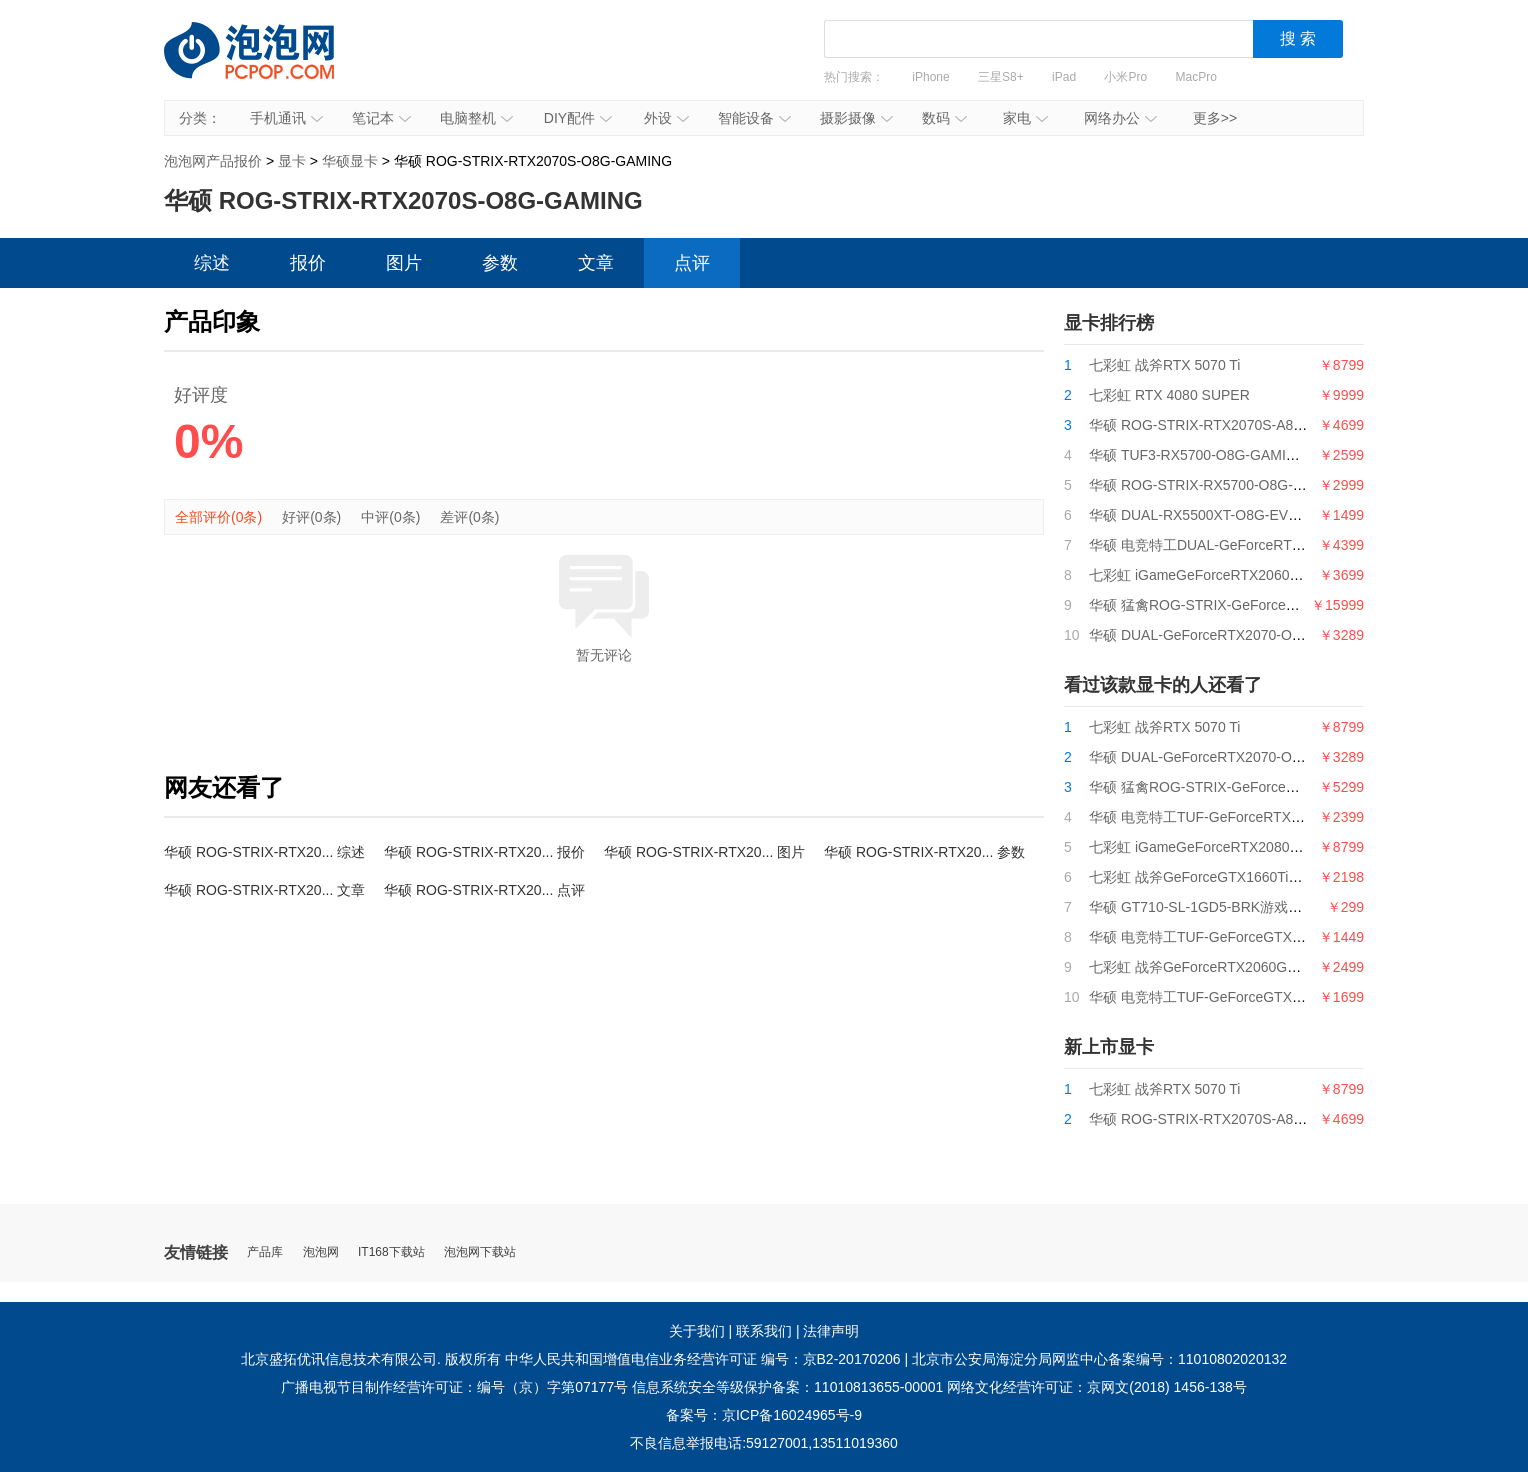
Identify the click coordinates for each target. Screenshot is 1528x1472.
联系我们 (764, 1331)
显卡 (292, 161)
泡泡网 (321, 1252)
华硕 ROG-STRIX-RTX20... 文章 (264, 890)
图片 (404, 263)
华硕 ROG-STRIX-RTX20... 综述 (264, 852)
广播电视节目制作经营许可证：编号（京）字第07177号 (454, 1387)
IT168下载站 (391, 1252)
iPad (1064, 77)
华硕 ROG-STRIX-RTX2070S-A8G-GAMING (1227, 425)
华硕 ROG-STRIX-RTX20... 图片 (704, 852)
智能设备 (754, 118)
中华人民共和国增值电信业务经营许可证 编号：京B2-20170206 (703, 1359)
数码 (944, 118)
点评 (692, 263)
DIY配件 (578, 118)
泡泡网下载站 (480, 1252)
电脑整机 (476, 118)
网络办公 (1120, 118)
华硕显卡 (350, 161)
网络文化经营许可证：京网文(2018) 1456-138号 (1097, 1387)
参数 (500, 263)
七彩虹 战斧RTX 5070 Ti (1164, 365)
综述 (212, 263)
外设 (666, 118)
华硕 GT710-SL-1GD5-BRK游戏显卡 (1202, 907)
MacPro (1196, 77)
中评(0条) (390, 517)
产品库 (265, 1252)
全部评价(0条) (218, 517)
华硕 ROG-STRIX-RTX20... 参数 (924, 852)
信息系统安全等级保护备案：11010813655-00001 (787, 1387)
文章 (596, 263)
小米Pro (1125, 77)
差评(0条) (469, 517)
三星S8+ (1001, 77)
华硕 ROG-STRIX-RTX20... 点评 (484, 890)
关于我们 (697, 1331)
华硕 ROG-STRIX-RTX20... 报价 (484, 852)
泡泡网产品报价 (269, 65)
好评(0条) (311, 517)
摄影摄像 (856, 118)
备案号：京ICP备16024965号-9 (764, 1415)
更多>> (1215, 118)
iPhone (930, 77)
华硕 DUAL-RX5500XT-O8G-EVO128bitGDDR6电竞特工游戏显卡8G (1303, 515)
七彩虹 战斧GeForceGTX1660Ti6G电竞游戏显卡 (1240, 877)
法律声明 (831, 1331)
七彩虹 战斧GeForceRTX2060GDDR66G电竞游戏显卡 (1258, 967)
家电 (1025, 118)
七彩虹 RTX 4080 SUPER (1169, 395)
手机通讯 (286, 118)
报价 (308, 263)
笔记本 (381, 118)
